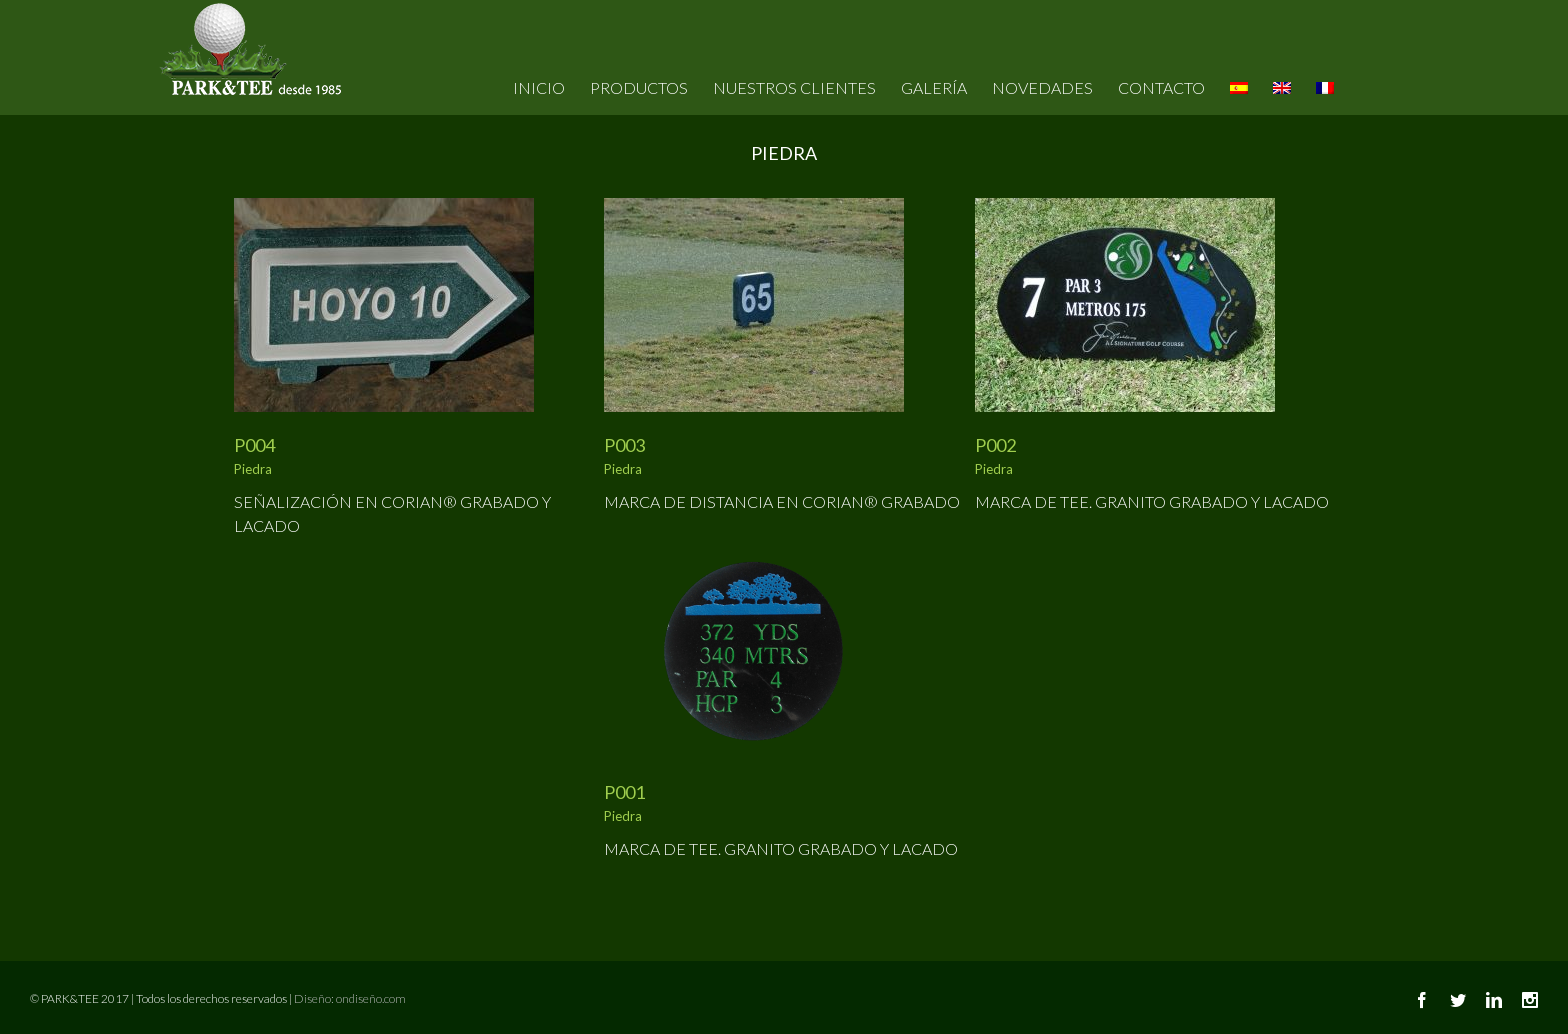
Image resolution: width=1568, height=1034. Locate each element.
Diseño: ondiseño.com (350, 998)
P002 (995, 445)
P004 (254, 445)
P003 (624, 445)
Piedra (253, 469)
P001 (624, 792)
